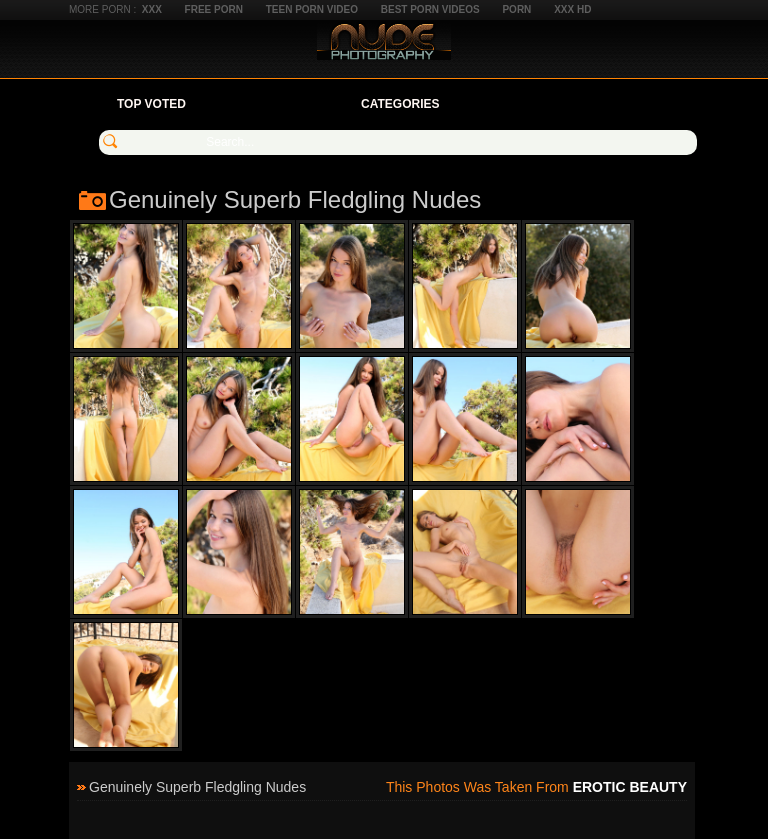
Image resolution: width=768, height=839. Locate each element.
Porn (516, 9)
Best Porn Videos (430, 9)
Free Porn (214, 9)
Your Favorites (273, 104)
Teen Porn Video (312, 9)
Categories (400, 104)
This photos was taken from (536, 787)
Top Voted (151, 104)
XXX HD (572, 9)
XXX (152, 9)
